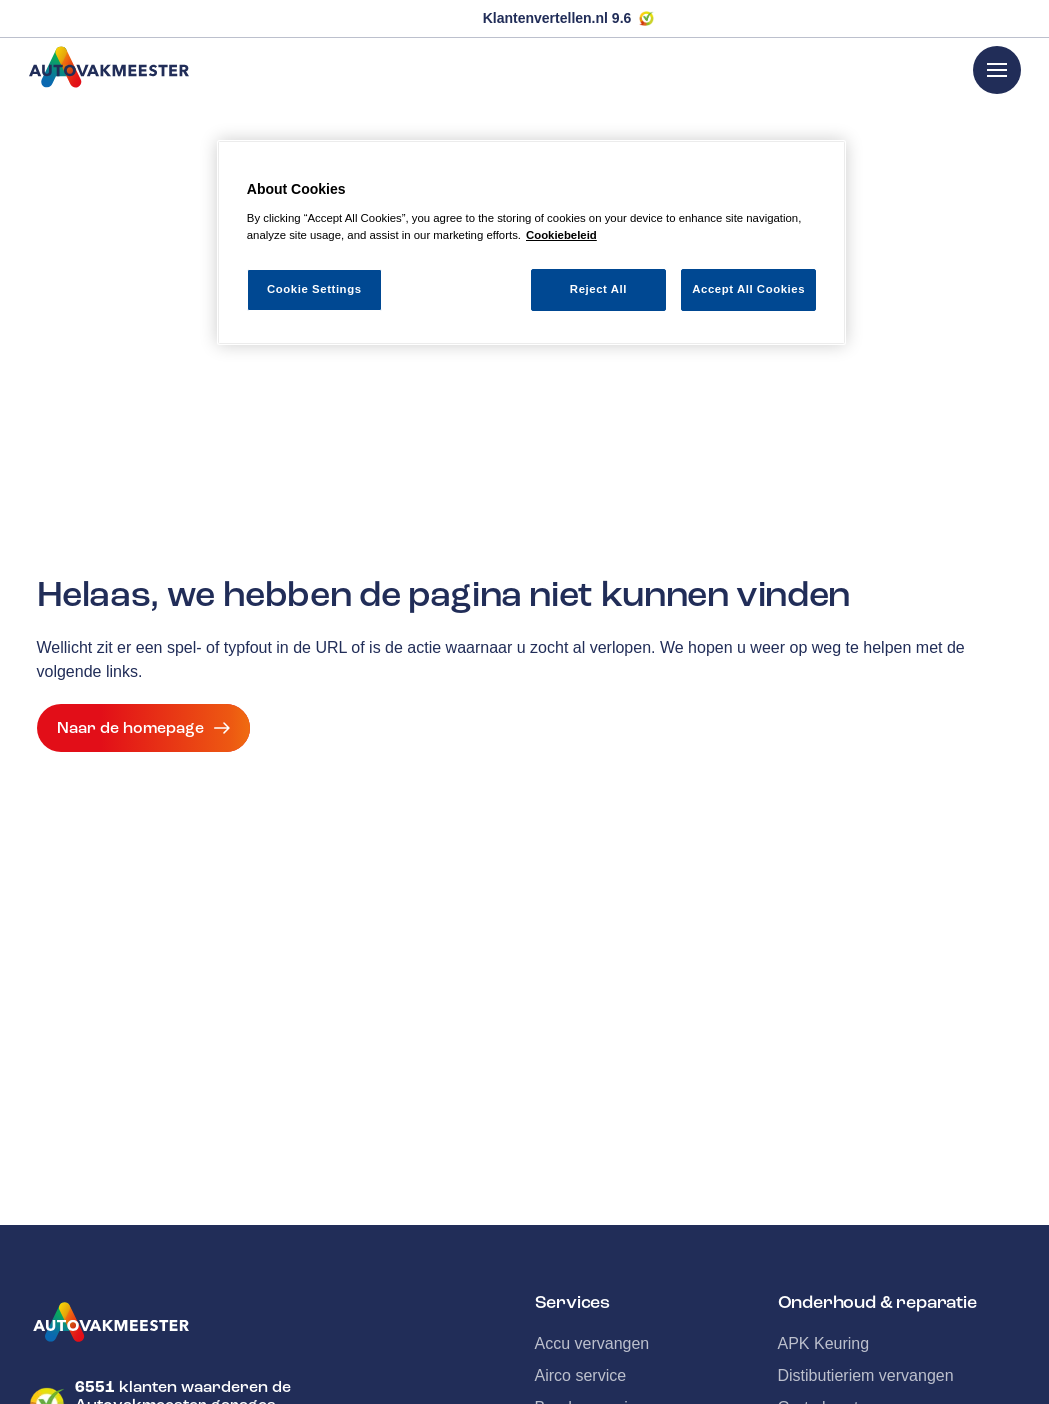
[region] (531, 242)
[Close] (818, 164)
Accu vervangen (592, 1343)
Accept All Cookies (748, 289)
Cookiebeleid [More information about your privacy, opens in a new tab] (561, 235)
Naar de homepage (143, 728)
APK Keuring (824, 1343)
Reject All (598, 289)
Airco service (581, 1375)
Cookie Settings (314, 289)
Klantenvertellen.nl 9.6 (557, 18)
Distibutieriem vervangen (866, 1375)
